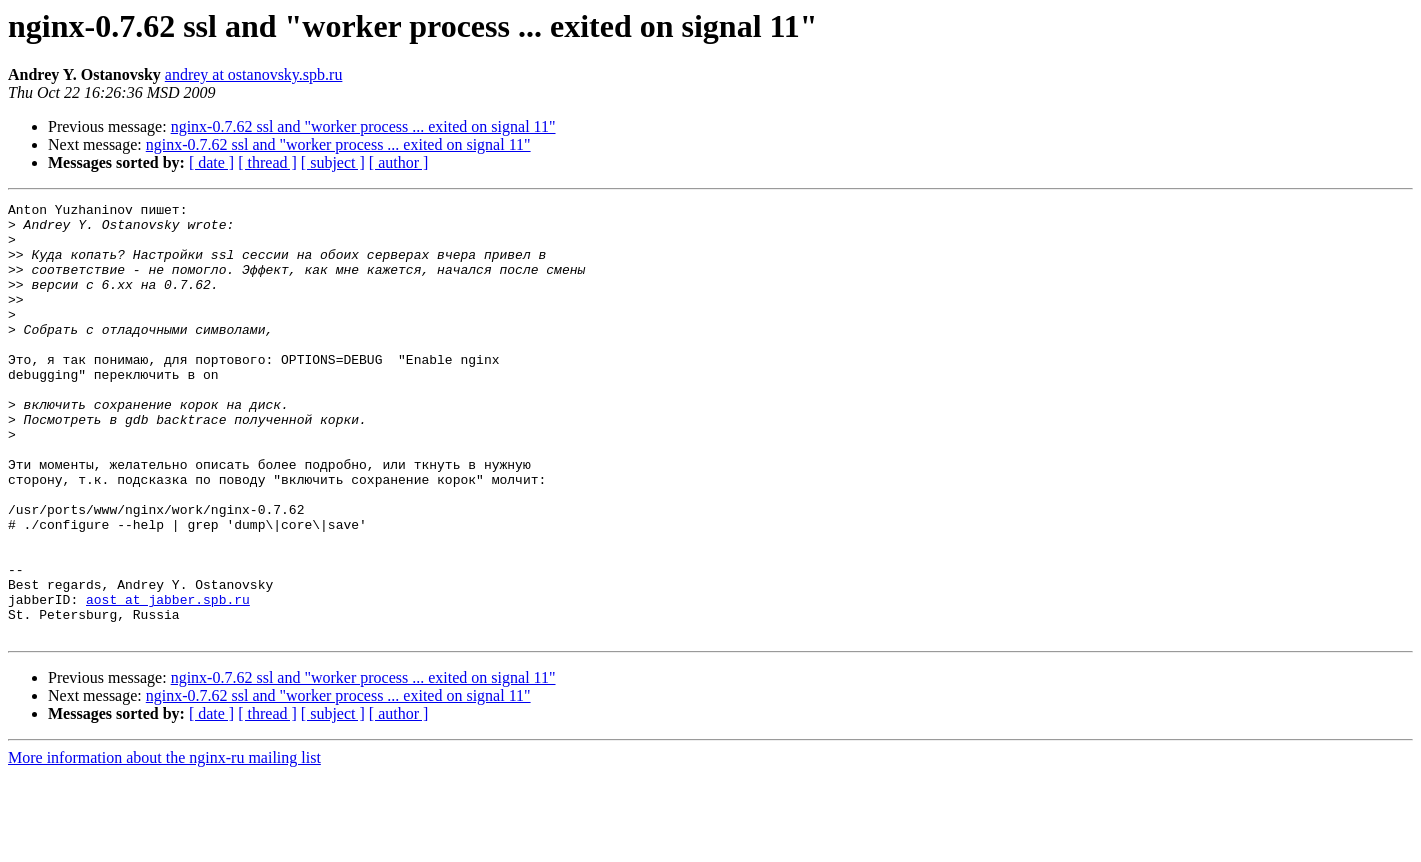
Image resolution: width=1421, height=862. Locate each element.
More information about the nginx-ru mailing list (164, 844)
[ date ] (211, 162)
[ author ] (399, 162)
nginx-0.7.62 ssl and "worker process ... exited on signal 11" (363, 126)
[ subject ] (333, 162)
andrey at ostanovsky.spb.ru (254, 74)
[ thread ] (267, 162)
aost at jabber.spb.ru (168, 680)
